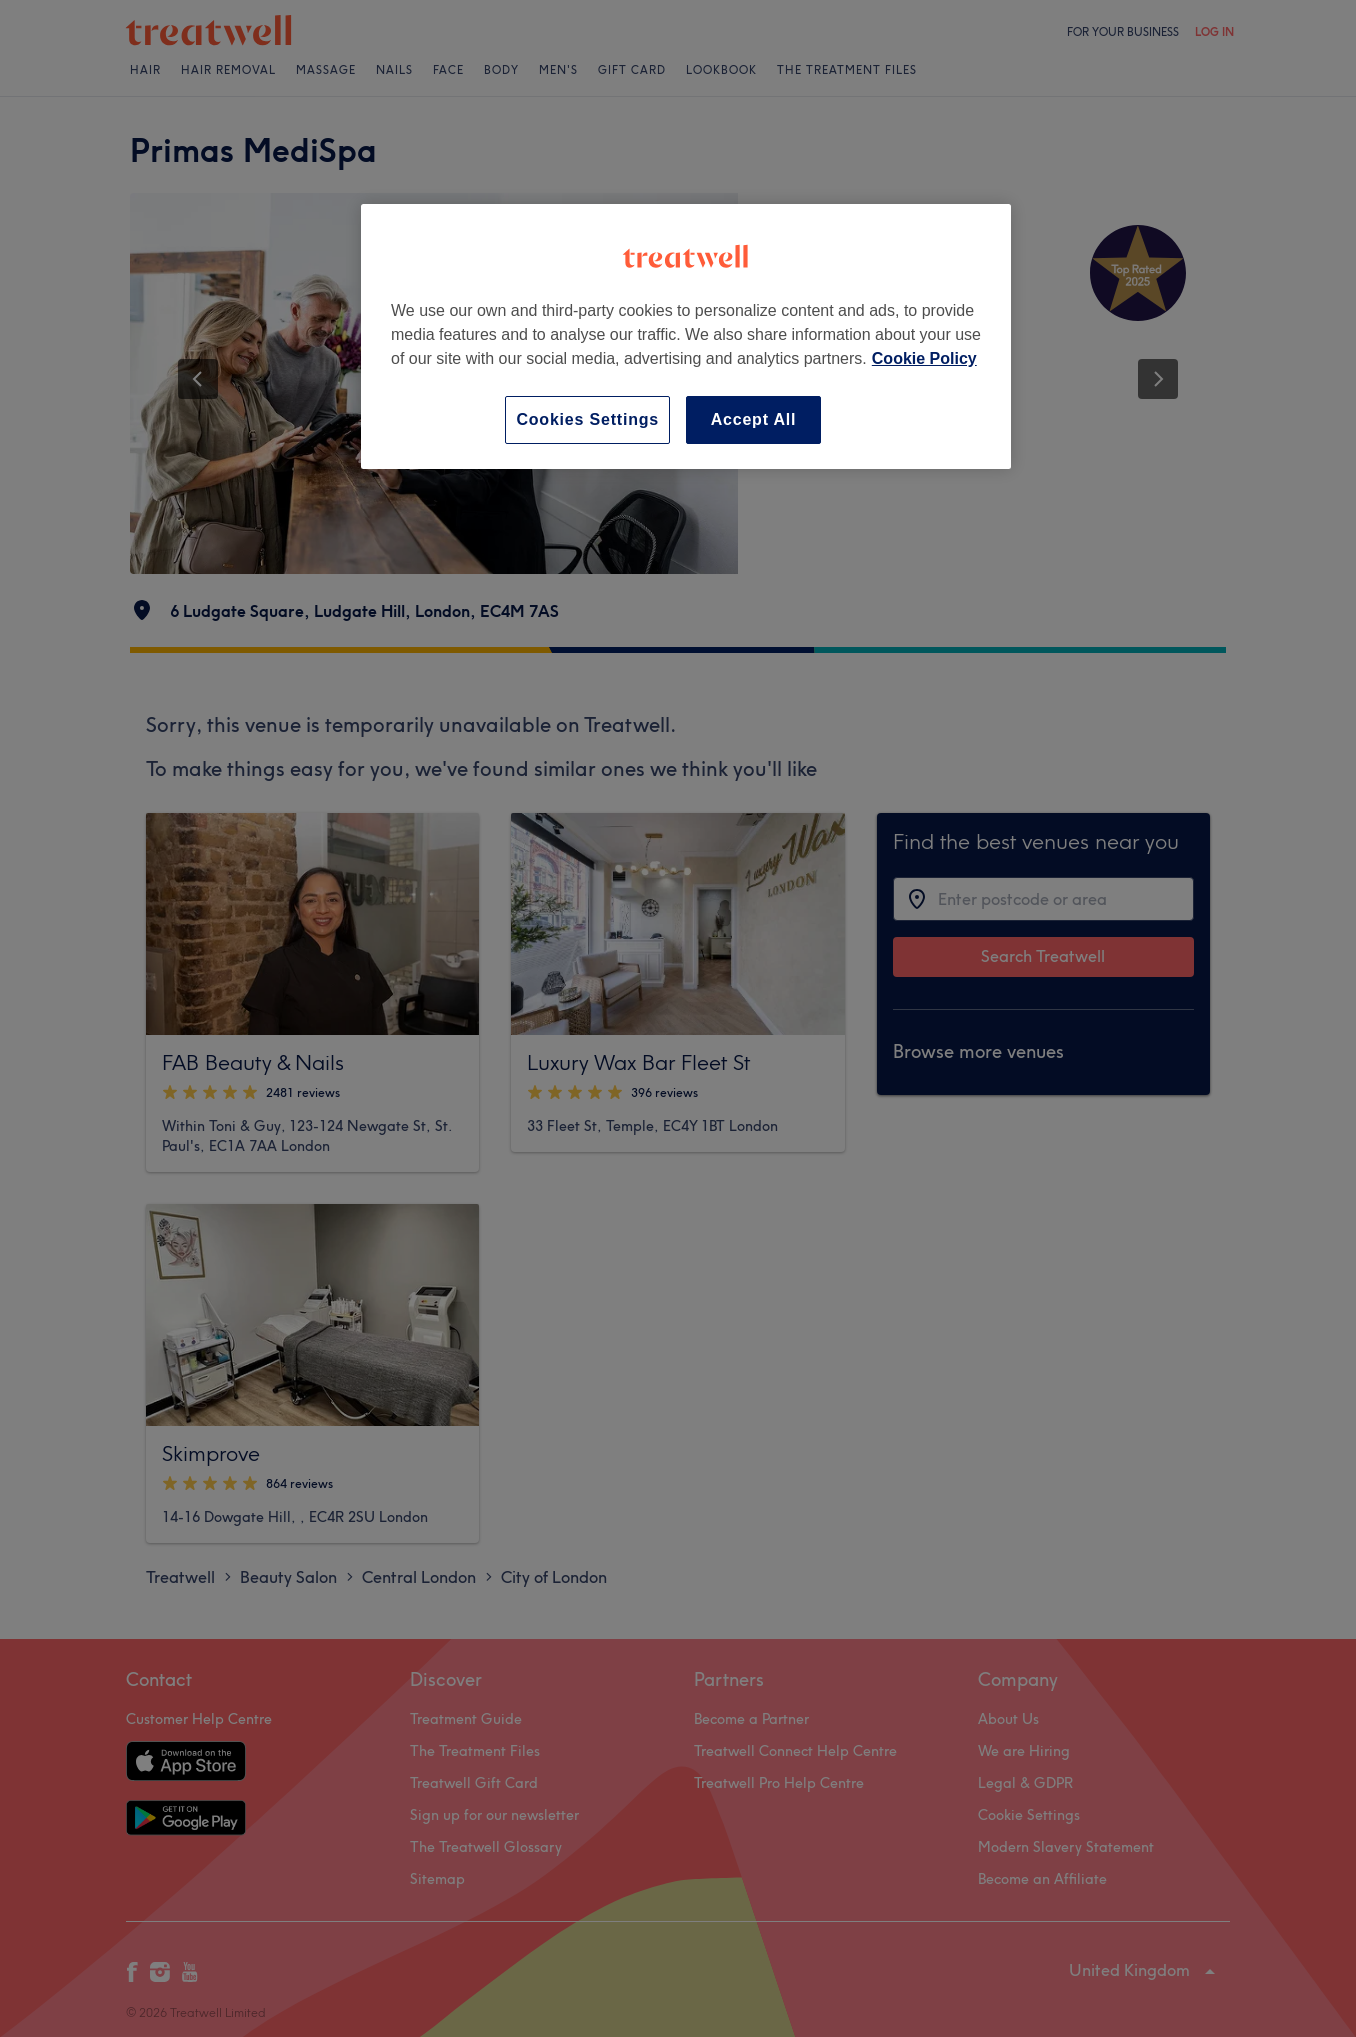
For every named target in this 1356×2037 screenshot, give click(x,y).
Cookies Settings (587, 419)
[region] (686, 336)
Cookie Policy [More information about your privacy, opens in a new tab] (924, 358)
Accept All (754, 419)
